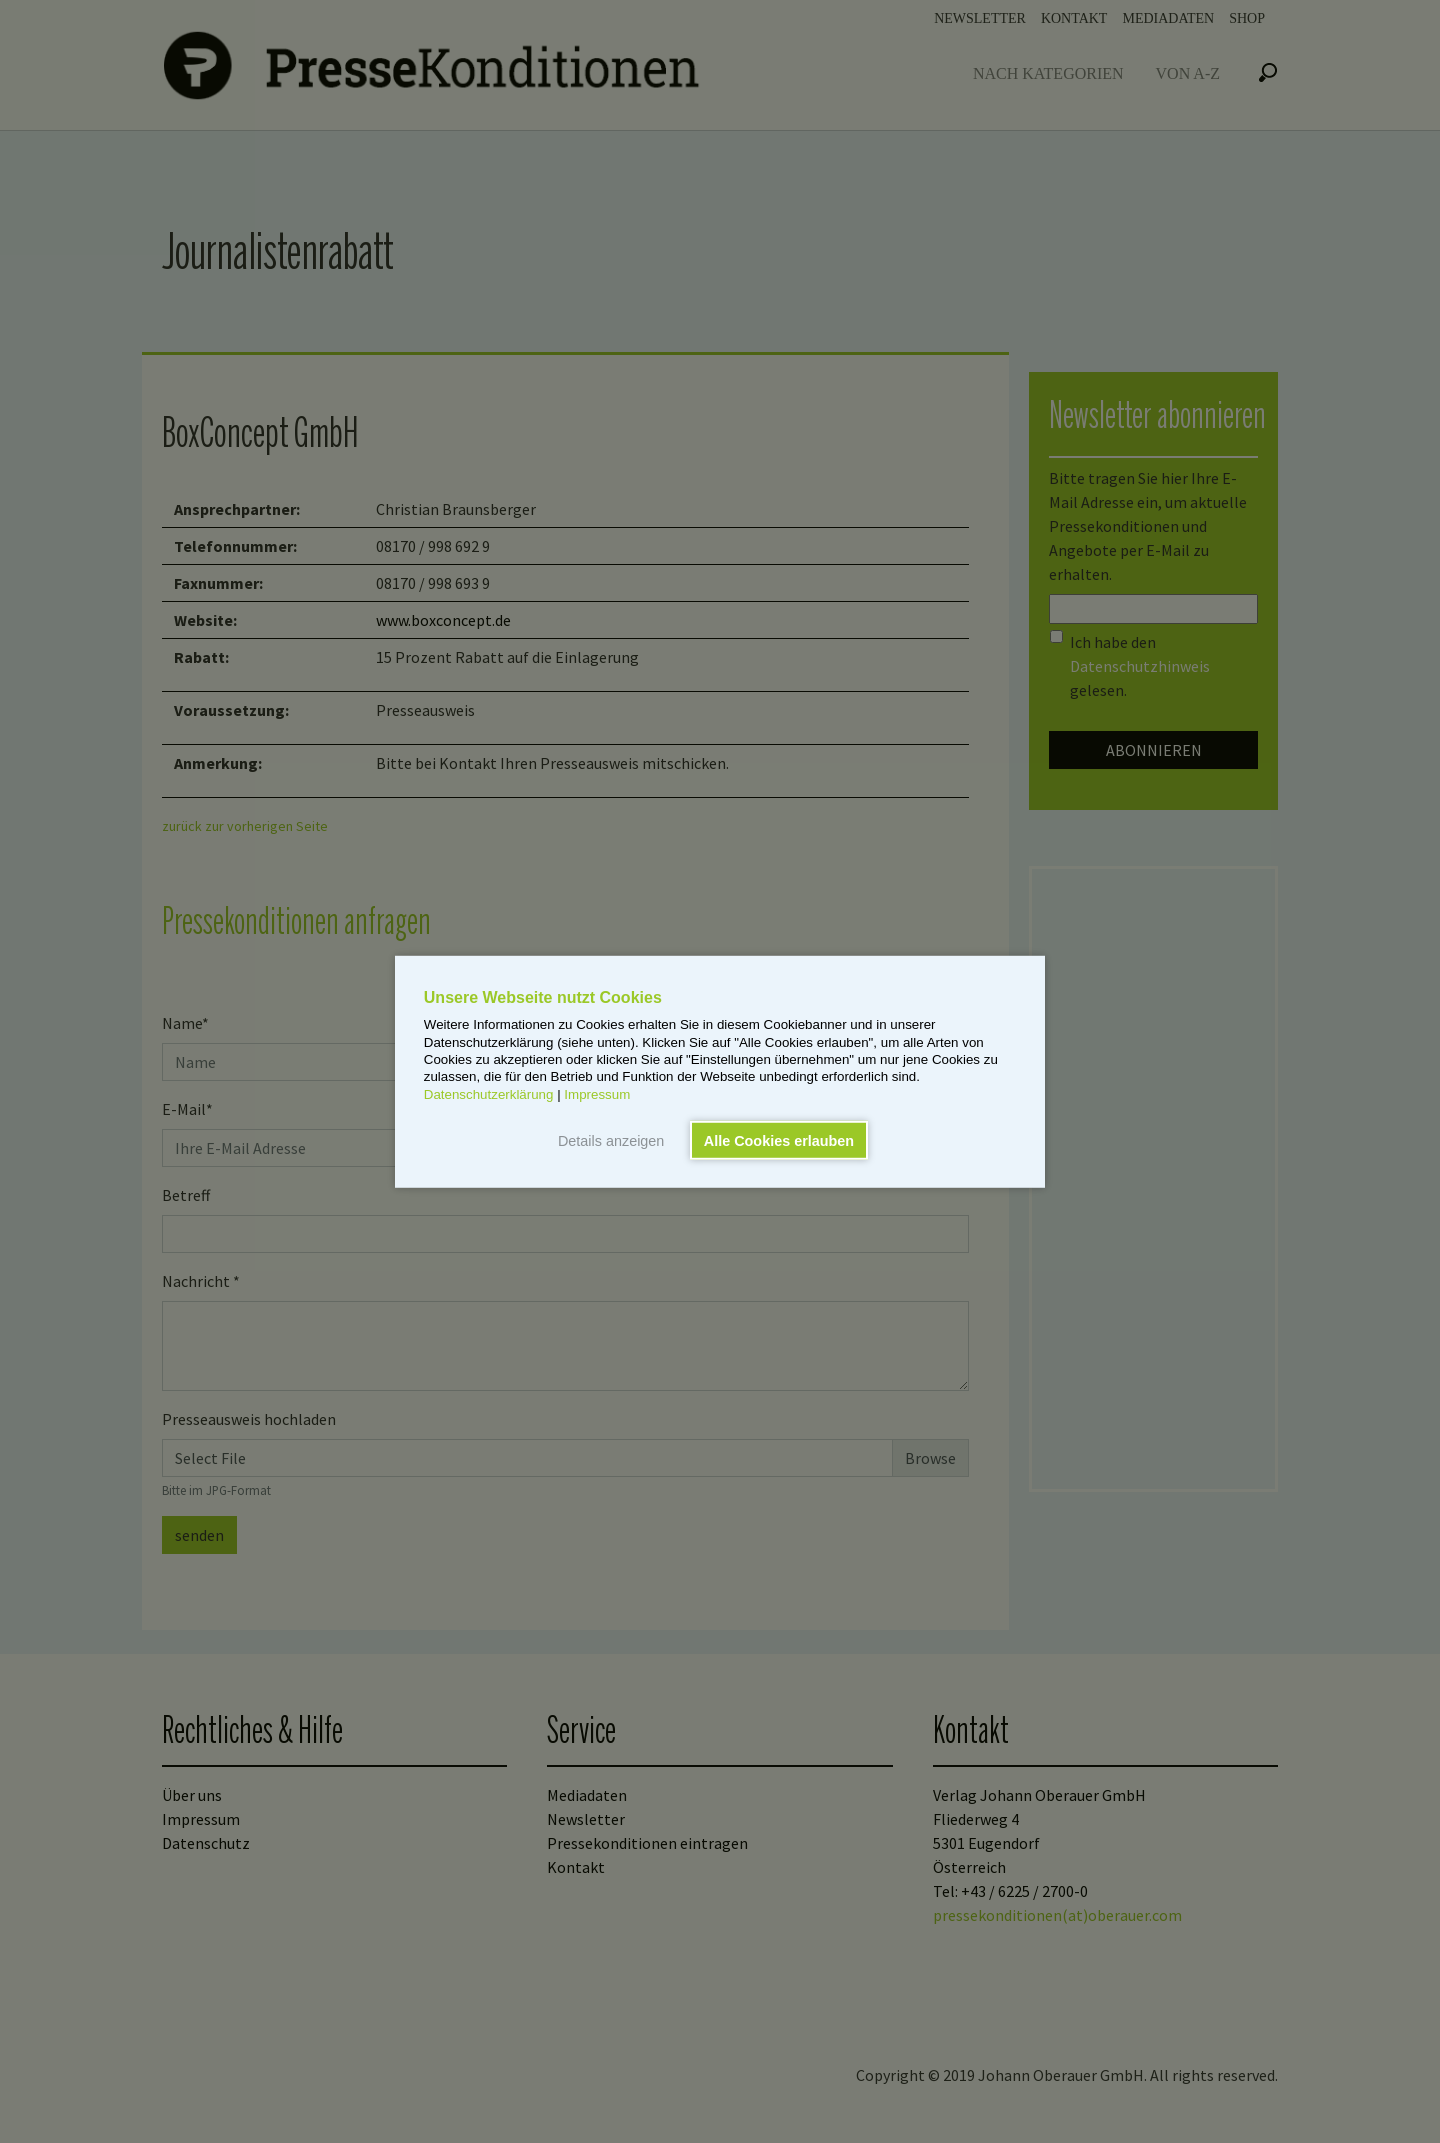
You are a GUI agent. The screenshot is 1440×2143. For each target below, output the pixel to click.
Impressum (597, 1093)
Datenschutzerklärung (489, 1093)
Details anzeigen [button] (611, 1140)
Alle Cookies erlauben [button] (779, 1140)
